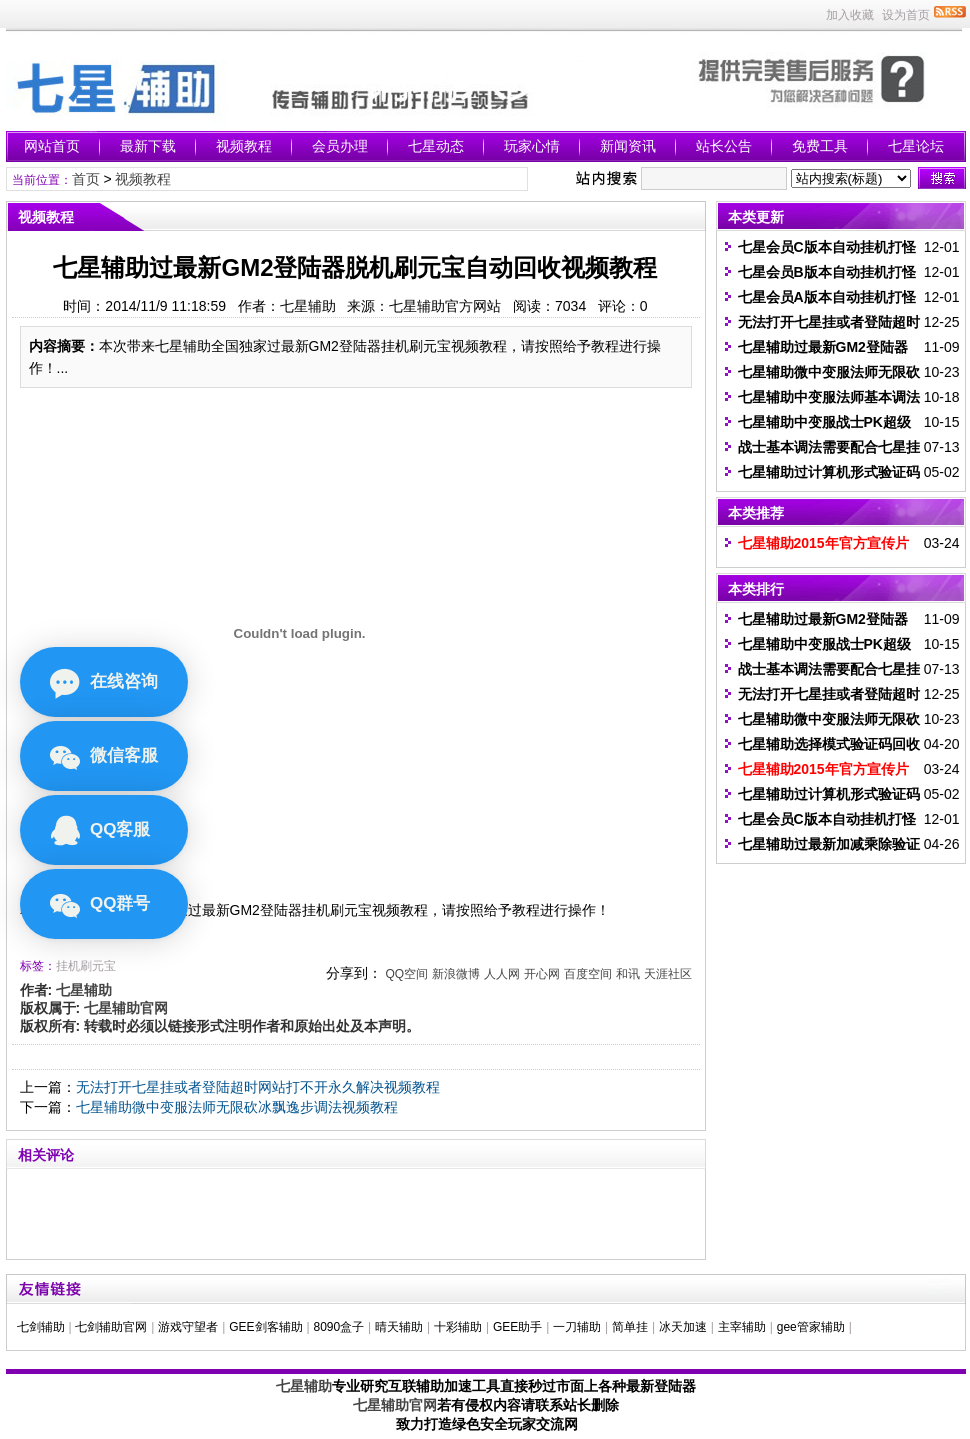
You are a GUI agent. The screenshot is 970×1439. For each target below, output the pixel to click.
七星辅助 (304, 1386)
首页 (86, 179)
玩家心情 (532, 146)
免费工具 (820, 146)
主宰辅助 (742, 1327)
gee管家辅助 (811, 1327)
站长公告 (724, 146)
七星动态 (436, 146)
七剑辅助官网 (111, 1327)
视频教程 (244, 146)
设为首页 (906, 15)
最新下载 (148, 146)
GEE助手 (517, 1327)
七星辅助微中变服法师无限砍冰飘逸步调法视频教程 (237, 1107)
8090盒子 (338, 1327)
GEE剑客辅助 (265, 1327)
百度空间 (588, 974)
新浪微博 (456, 974)
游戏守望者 (188, 1327)
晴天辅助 (399, 1327)
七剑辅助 (41, 1327)
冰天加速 (683, 1327)
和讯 (628, 974)
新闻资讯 (628, 146)
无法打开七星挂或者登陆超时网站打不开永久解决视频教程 (258, 1087)
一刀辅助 (577, 1327)
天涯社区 (668, 974)
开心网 (542, 974)
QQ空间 (406, 974)
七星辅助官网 (395, 1405)
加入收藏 (850, 15)
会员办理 (340, 146)
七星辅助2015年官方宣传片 (823, 543)
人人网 (502, 974)
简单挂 (630, 1327)
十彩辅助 (458, 1327)
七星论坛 (916, 146)
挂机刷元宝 (86, 966)
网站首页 (52, 146)
